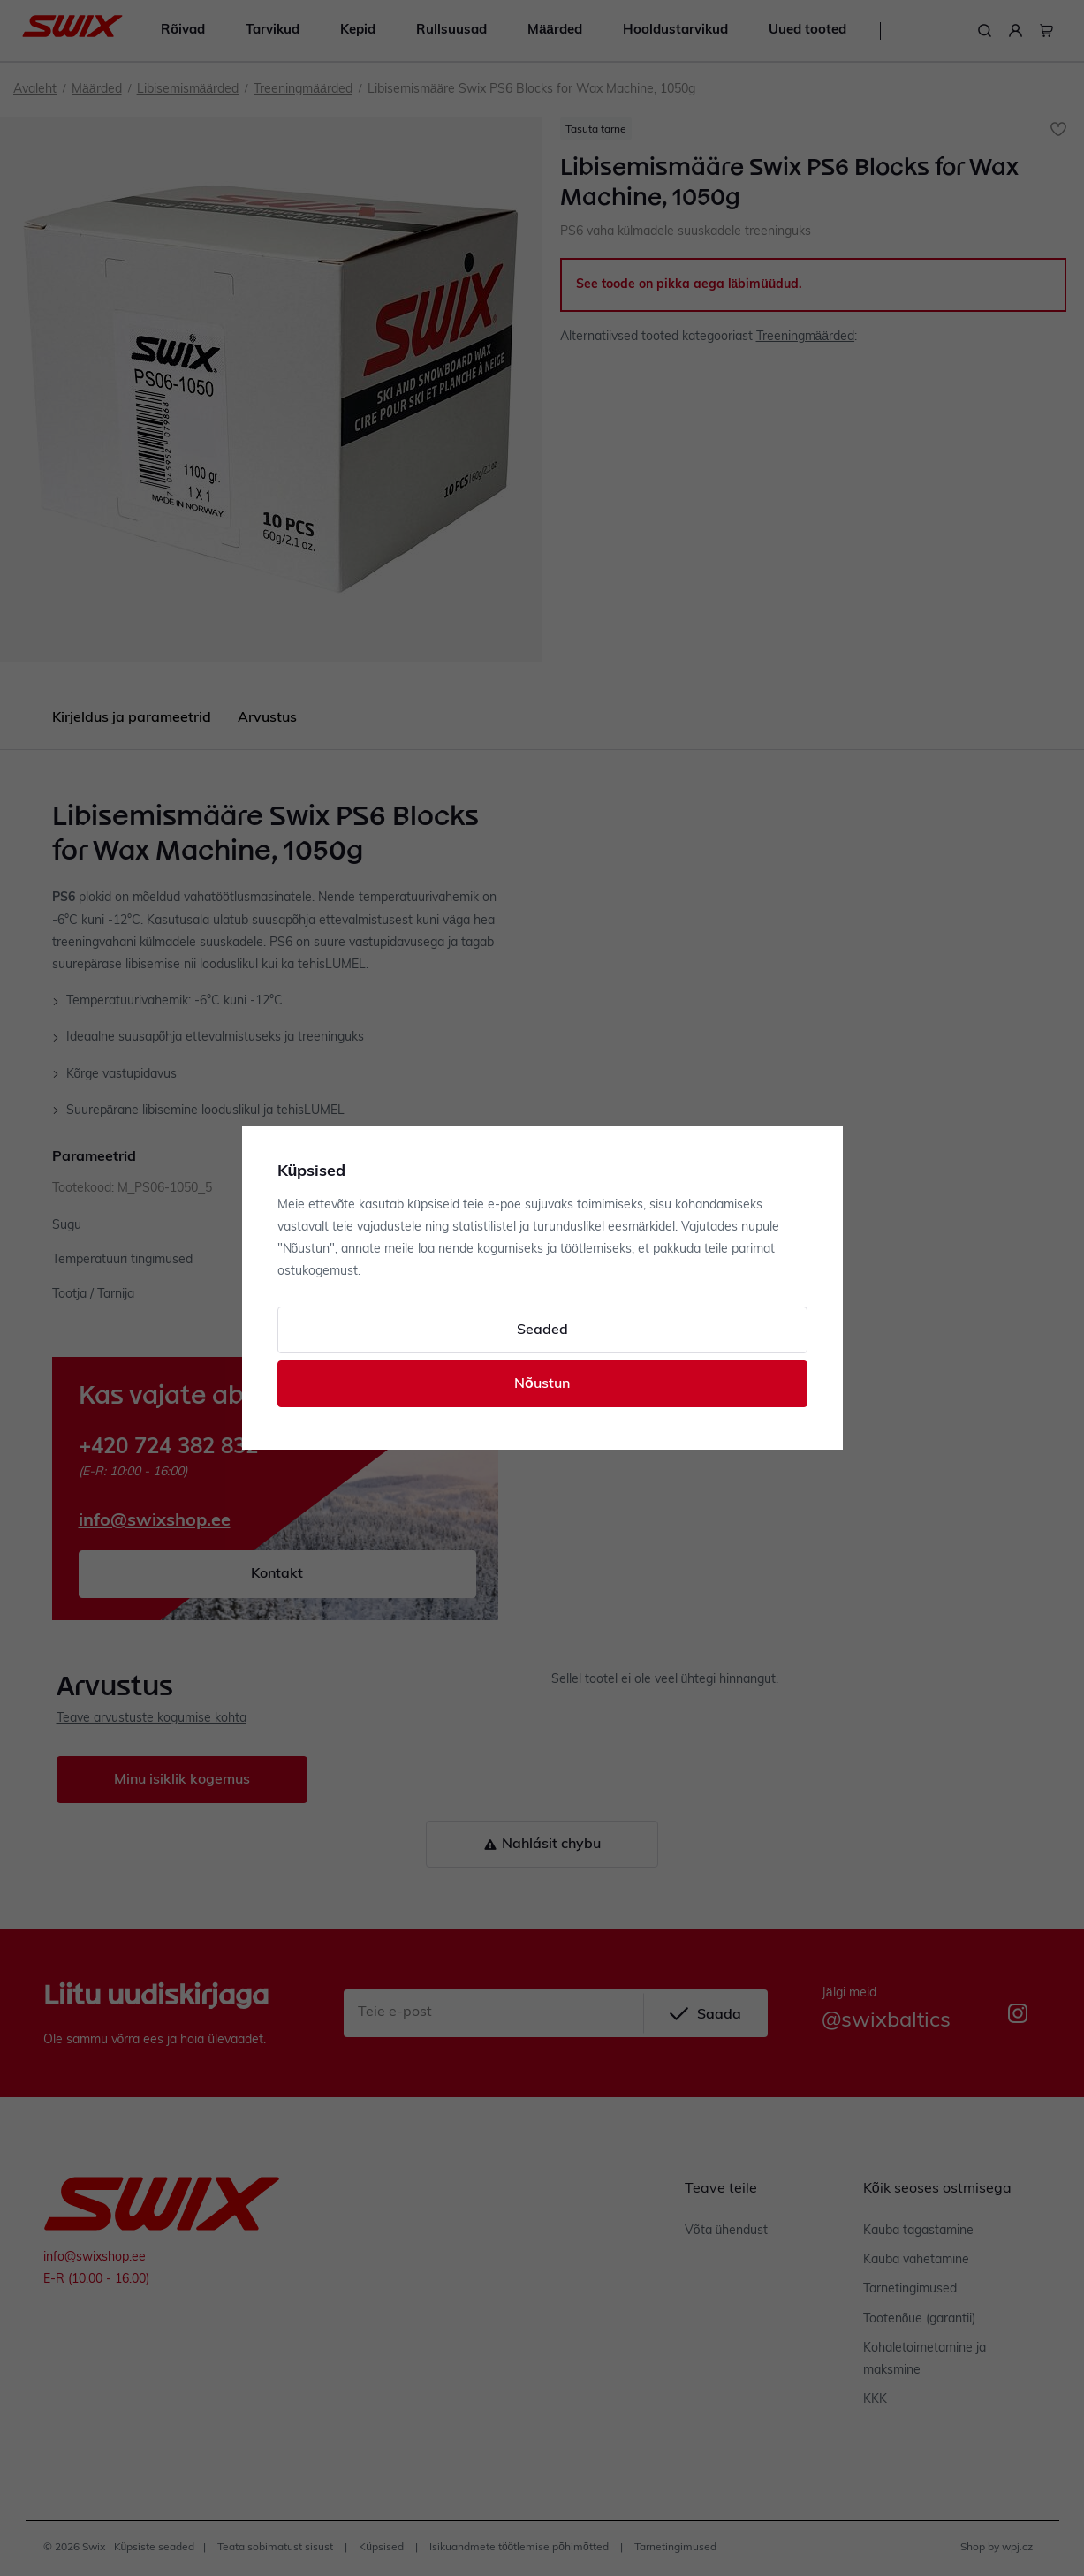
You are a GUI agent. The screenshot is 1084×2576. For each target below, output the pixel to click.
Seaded (542, 1330)
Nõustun (542, 1384)
